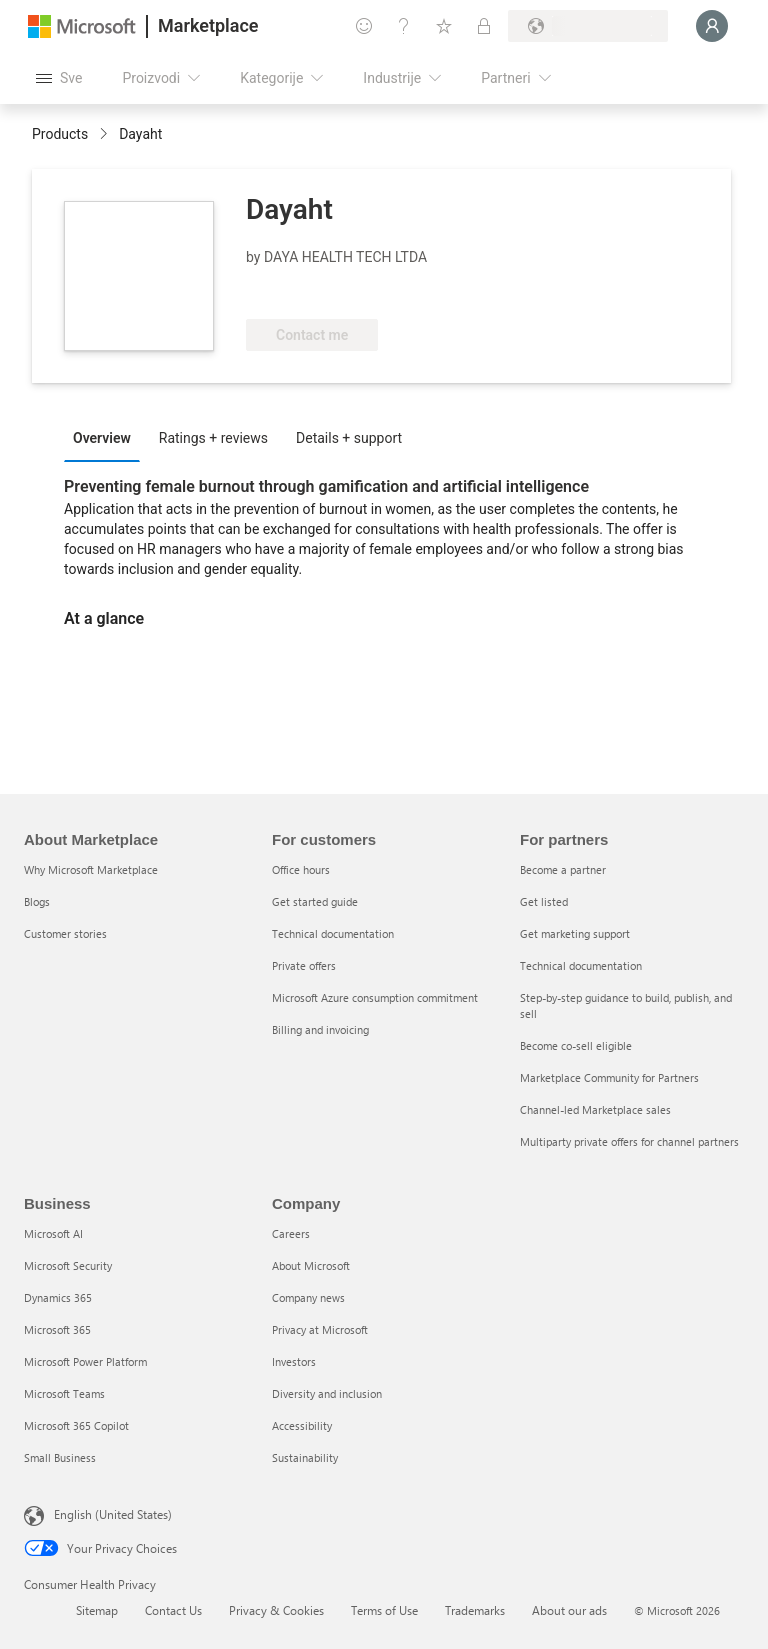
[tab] (107, 437)
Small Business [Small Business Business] (60, 1457)
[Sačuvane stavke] (444, 26)
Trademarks (475, 1610)
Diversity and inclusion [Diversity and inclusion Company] (327, 1393)
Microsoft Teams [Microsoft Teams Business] (64, 1393)
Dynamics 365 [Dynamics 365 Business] (58, 1297)
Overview (102, 438)
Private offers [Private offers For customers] (304, 965)
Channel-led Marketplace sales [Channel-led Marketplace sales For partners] (595, 1109)
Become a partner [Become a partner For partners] (563, 869)
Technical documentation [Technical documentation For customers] (333, 933)
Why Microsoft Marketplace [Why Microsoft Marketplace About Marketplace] (91, 869)
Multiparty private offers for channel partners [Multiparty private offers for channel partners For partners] (629, 1141)
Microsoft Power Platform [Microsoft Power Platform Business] (85, 1361)
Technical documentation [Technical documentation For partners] (581, 965)
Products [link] (60, 134)
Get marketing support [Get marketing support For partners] (575, 933)
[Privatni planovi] (484, 26)
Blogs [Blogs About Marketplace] (37, 901)
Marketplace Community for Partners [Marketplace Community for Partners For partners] (609, 1077)
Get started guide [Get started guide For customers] (315, 901)
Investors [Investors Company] (294, 1361)
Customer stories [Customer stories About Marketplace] (65, 933)
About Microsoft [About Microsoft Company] (311, 1265)
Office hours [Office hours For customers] (301, 869)
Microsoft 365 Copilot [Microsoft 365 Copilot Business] (76, 1425)
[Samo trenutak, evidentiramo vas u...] (712, 26)
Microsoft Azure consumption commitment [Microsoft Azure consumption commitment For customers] (375, 997)
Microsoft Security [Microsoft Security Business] (68, 1265)
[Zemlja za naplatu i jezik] (588, 26)
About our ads (569, 1610)
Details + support (349, 438)
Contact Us (173, 1610)
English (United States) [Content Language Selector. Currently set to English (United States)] (113, 1514)
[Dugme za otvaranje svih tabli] (59, 78)
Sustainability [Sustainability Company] (305, 1457)
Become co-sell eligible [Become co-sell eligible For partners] (576, 1045)
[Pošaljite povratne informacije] (364, 26)
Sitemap (97, 1610)
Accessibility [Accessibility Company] (302, 1425)
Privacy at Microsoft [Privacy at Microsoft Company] (320, 1329)
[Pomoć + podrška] (404, 26)
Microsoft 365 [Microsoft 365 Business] (57, 1329)
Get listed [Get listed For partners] (544, 901)
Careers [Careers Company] (291, 1233)
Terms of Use (384, 1610)
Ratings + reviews (213, 438)
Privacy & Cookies (276, 1610)
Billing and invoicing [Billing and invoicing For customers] (320, 1029)
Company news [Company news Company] (308, 1297)
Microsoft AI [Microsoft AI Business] (53, 1233)
